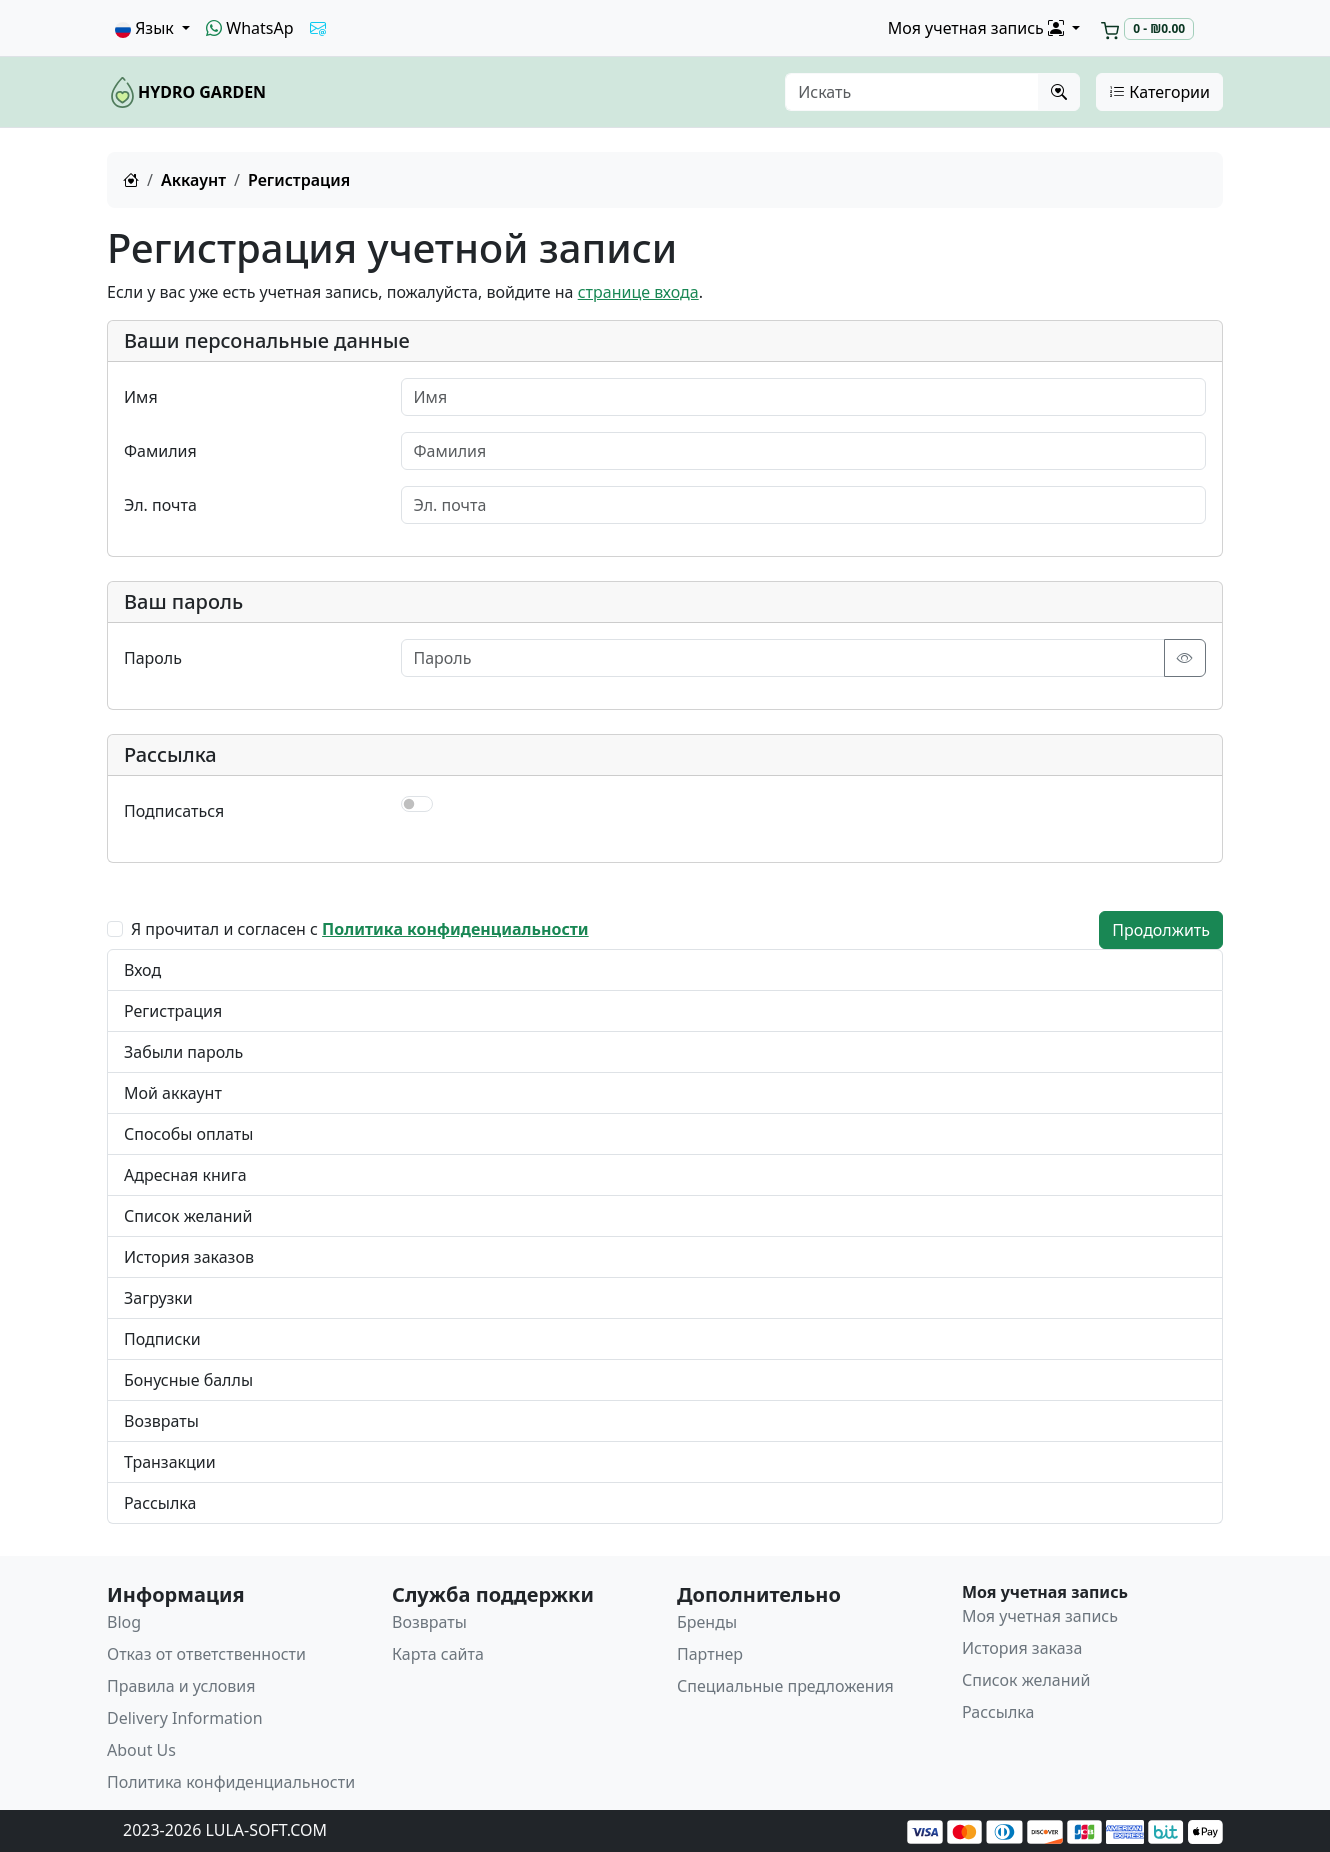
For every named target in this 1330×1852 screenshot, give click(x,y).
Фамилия (160, 451)
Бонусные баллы (188, 1380)
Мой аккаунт (173, 1093)
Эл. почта (160, 505)
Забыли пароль (183, 1052)
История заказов (189, 1257)
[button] (152, 28)
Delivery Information (185, 1718)
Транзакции (170, 1462)
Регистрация (173, 1011)
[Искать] (912, 92)
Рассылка (160, 1503)
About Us (141, 1750)
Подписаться (174, 811)
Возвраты (161, 1421)
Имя (141, 397)
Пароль (153, 658)
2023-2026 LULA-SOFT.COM (225, 1830)
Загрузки (158, 1298)
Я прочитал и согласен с (360, 929)
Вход (142, 970)
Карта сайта (438, 1654)
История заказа (1022, 1648)
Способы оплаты (188, 1134)
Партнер (710, 1654)
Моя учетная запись (1040, 1616)
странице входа (638, 292)
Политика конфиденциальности (231, 1782)
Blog (124, 1622)
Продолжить (1161, 930)
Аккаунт (193, 180)
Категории (1159, 92)
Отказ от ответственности (206, 1654)
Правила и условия (181, 1686)
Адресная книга (185, 1175)
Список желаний (188, 1216)
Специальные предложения (785, 1686)
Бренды (707, 1622)
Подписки (162, 1339)
